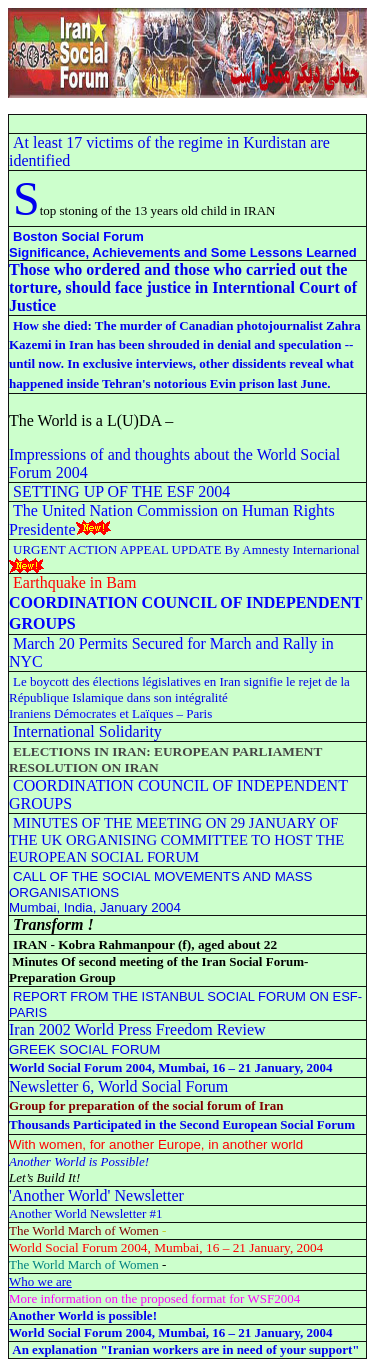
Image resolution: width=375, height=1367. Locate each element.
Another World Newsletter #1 (86, 1213)
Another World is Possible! (79, 1161)
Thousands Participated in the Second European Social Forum (182, 1124)
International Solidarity (87, 731)
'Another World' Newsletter (96, 1195)
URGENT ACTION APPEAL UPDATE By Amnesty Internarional (186, 549)
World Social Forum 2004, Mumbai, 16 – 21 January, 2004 (171, 1067)
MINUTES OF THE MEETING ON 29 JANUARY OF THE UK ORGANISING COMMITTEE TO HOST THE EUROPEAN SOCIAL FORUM (176, 840)
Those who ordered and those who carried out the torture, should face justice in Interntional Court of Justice (183, 287)
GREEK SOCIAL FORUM (84, 1049)
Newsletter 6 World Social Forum (118, 1086)
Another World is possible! (83, 1315)
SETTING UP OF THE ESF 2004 (121, 491)
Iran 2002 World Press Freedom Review (137, 1029)
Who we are (40, 1281)
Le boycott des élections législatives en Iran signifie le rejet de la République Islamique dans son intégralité (179, 689)
